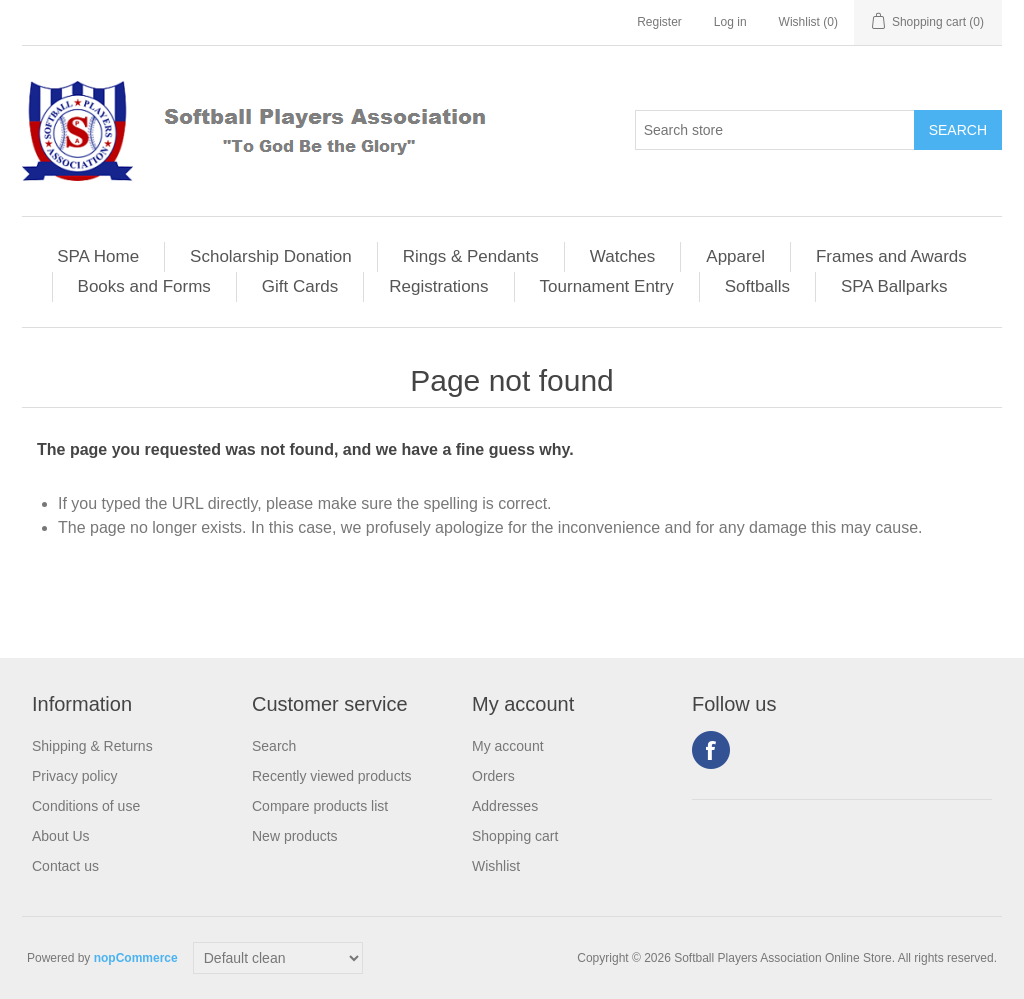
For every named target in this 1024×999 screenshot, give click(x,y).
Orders (493, 776)
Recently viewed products (332, 776)
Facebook (711, 750)
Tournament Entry (607, 286)
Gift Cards (300, 286)
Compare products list (320, 806)
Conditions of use (86, 806)
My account (508, 746)
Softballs (757, 286)
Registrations (438, 286)
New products (295, 836)
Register (659, 22)
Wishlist (496, 866)
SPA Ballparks (894, 286)
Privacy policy (75, 776)
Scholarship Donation (271, 256)
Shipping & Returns (92, 746)
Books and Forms (144, 286)
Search (274, 746)
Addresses (505, 806)
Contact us (65, 866)
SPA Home (98, 256)
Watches (623, 256)
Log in (730, 22)
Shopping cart (515, 836)
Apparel (735, 256)
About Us (61, 836)
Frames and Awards (891, 256)
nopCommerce (136, 958)
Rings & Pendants (471, 256)
